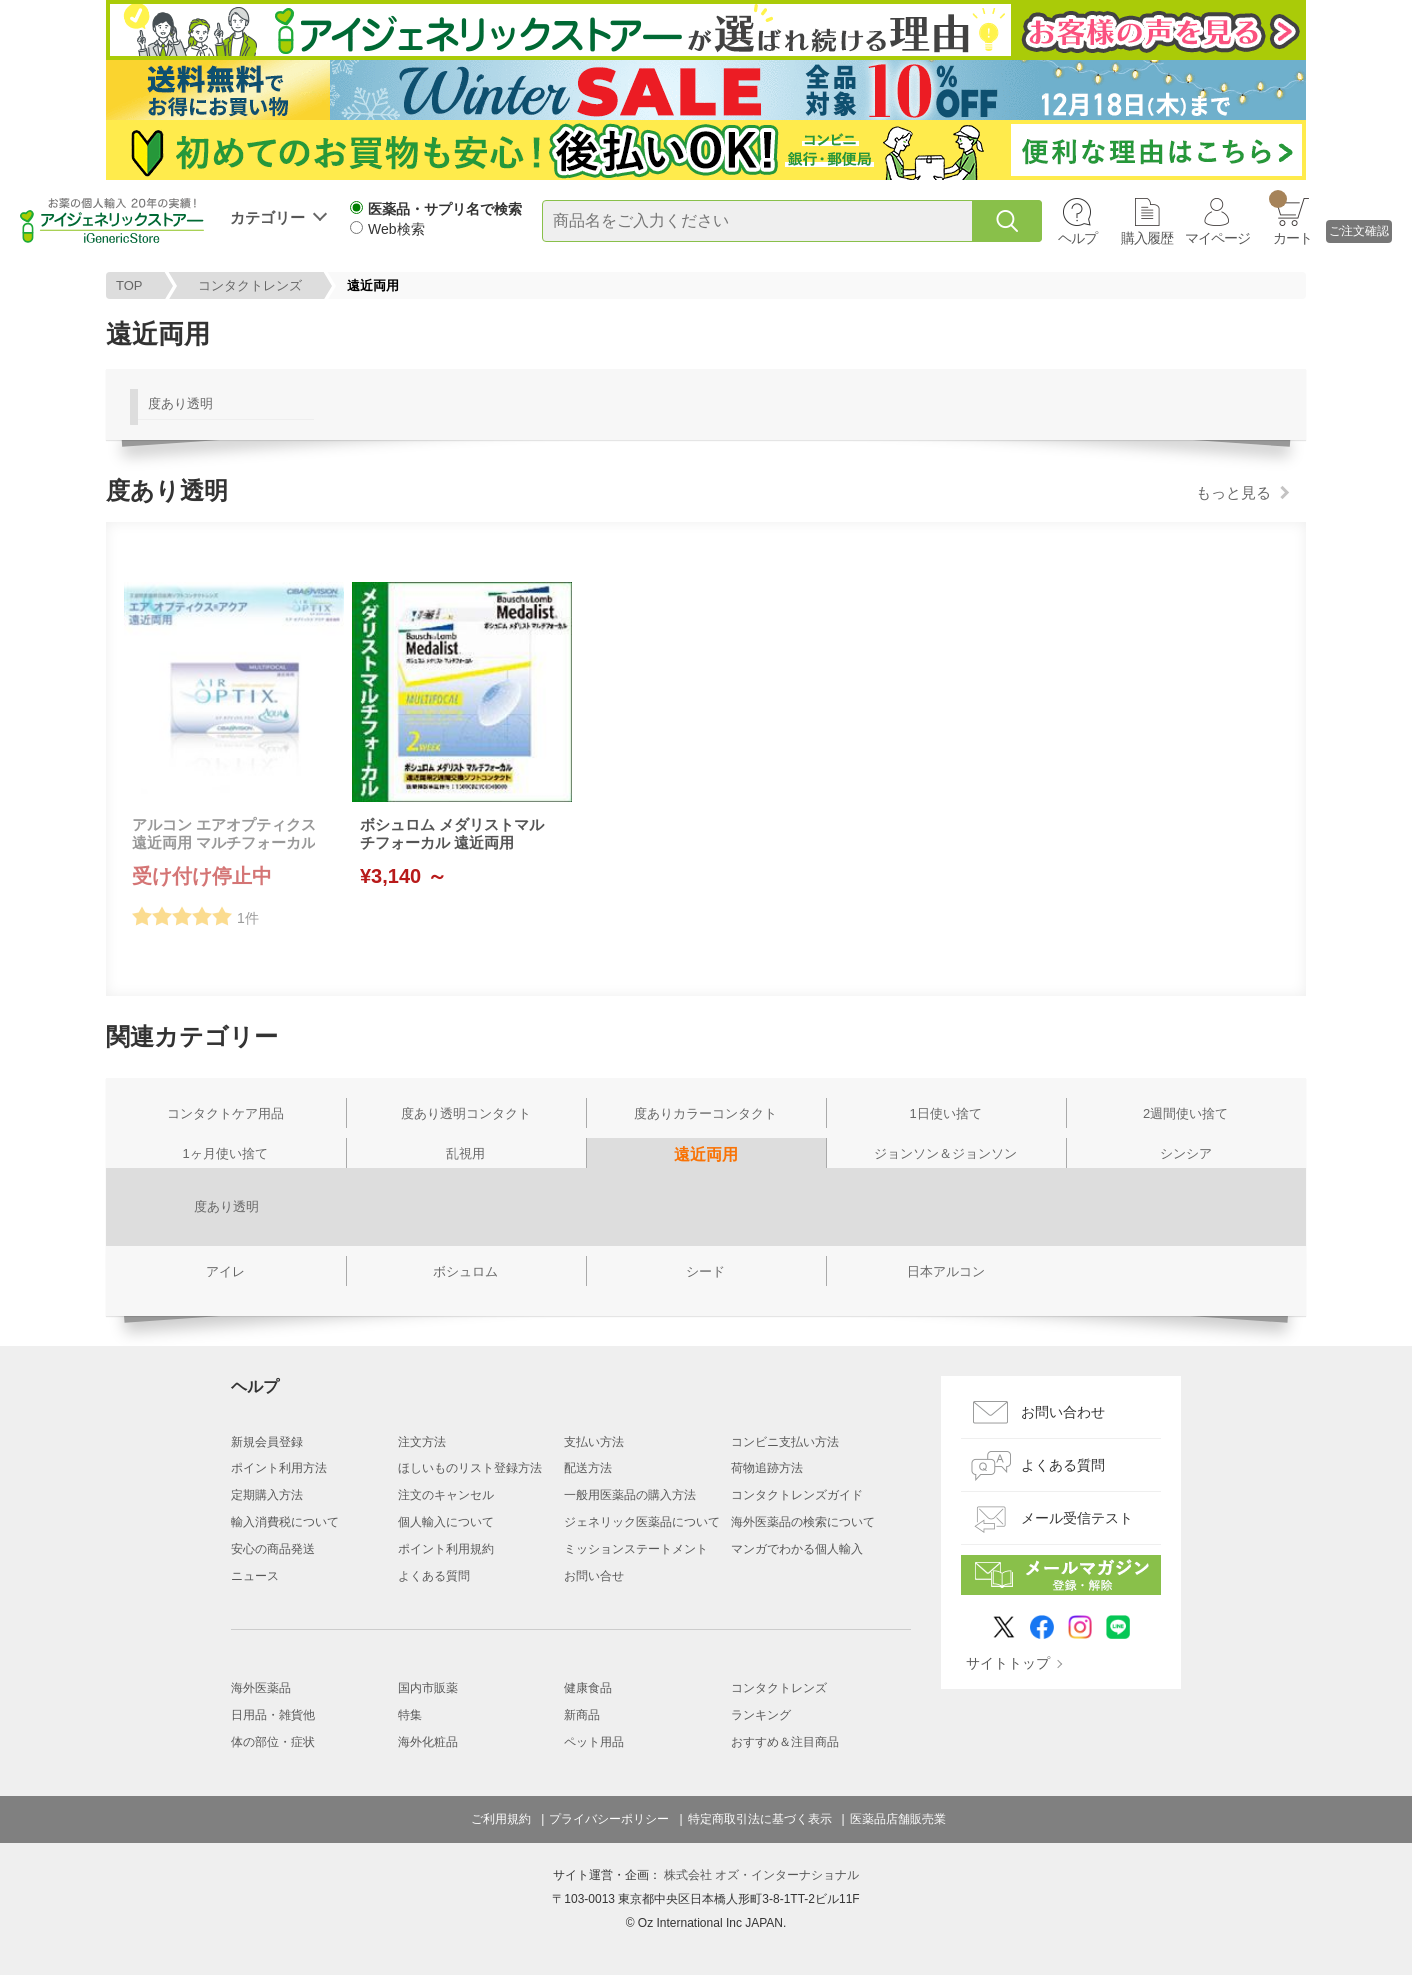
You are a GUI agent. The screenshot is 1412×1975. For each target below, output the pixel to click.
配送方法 (588, 1468)
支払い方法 (594, 1442)
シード (705, 1271)
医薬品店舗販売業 (898, 1819)
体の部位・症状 (273, 1742)
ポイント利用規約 (446, 1549)
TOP (129, 285)
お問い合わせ (1063, 1412)
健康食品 (588, 1688)
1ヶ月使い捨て (224, 1153)
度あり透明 (180, 403)
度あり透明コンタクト (466, 1113)
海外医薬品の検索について (803, 1522)
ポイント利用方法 (279, 1468)
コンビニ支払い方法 (785, 1442)
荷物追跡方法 (767, 1468)
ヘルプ (1077, 238)
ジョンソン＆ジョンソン (945, 1153)
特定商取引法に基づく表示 (760, 1819)
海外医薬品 (261, 1688)
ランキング (761, 1715)
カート (1290, 218)
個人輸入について (446, 1522)
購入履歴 (1147, 238)
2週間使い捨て (1185, 1113)
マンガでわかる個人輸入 (797, 1549)
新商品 (582, 1715)
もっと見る (1233, 492)
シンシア (1186, 1153)
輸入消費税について (285, 1522)
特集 (410, 1715)
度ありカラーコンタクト (705, 1113)
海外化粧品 (428, 1742)
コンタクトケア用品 (225, 1113)
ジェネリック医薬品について (642, 1522)
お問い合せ (594, 1576)
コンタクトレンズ (250, 285)
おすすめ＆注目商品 (785, 1742)
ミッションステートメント (636, 1549)
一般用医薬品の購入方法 (630, 1495)
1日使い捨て (945, 1113)
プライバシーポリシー (609, 1819)
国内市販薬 (428, 1688)
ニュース (255, 1576)
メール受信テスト (1077, 1518)
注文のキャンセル (446, 1495)
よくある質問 (434, 1576)
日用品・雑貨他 (273, 1715)
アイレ (225, 1271)
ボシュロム (465, 1271)
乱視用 (465, 1153)
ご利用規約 (501, 1819)
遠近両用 (706, 1154)
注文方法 (422, 1442)
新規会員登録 (267, 1442)
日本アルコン (946, 1271)
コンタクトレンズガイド (797, 1495)
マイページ (1217, 238)
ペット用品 (594, 1742)
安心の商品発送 (273, 1549)
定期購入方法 (267, 1495)
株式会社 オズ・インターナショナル (761, 1875)
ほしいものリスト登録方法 (470, 1468)
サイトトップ (1008, 1663)
